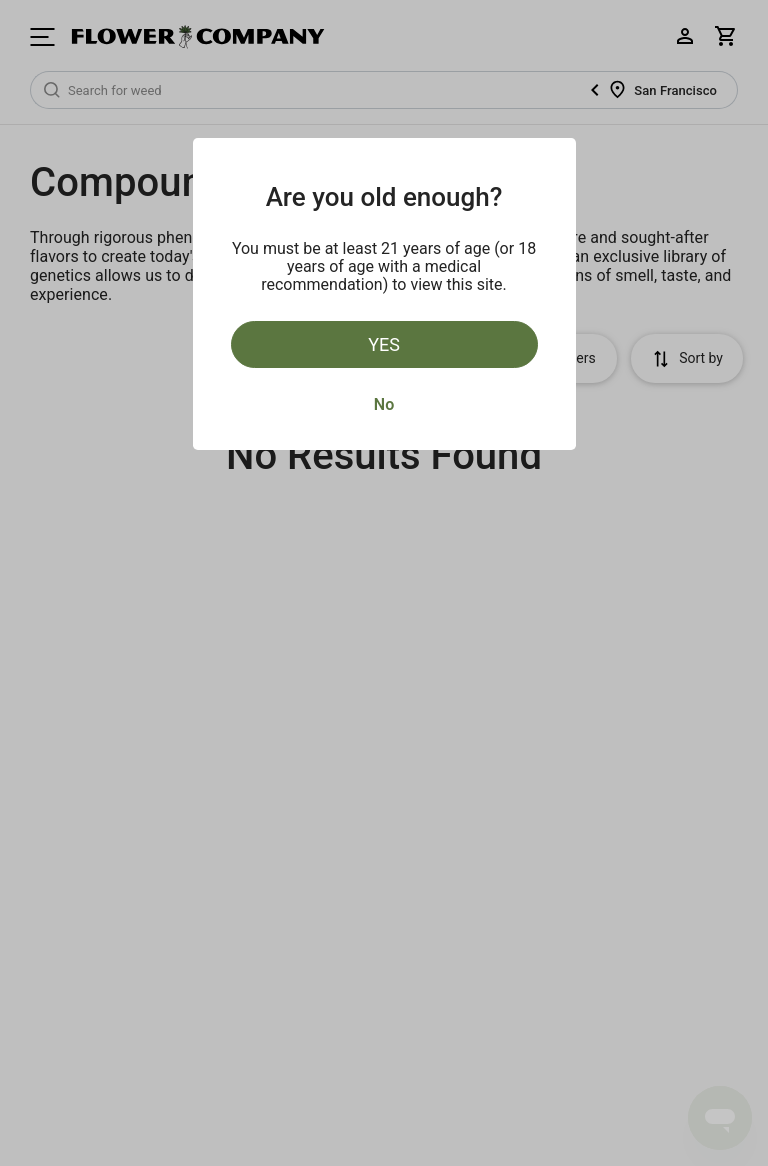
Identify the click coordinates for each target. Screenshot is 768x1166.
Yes (384, 344)
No (384, 404)
